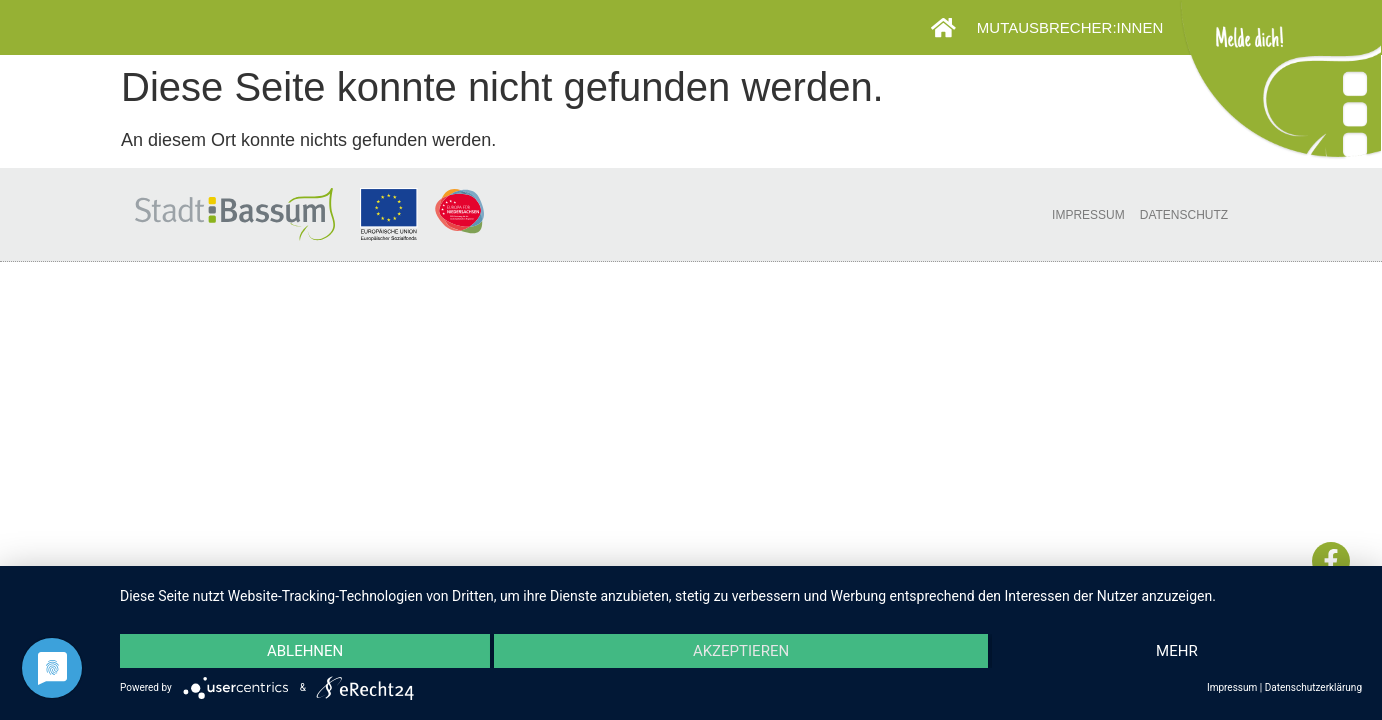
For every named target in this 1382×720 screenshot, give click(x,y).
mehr (1177, 651)
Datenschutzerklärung (1313, 687)
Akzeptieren (741, 651)
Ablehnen (305, 651)
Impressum (1088, 215)
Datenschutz (1184, 215)
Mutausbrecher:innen (1075, 28)
